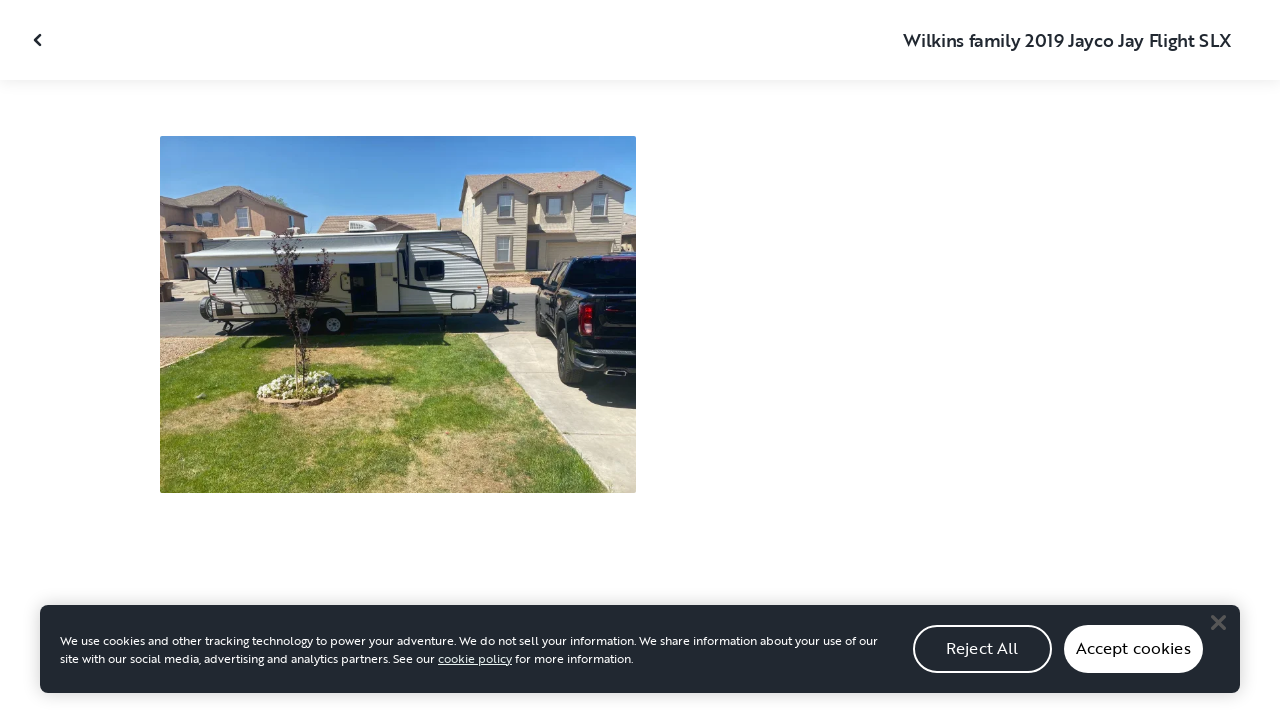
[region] (640, 660)
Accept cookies (1133, 659)
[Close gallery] (40, 40)
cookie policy (475, 669)
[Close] (1218, 634)
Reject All (982, 659)
